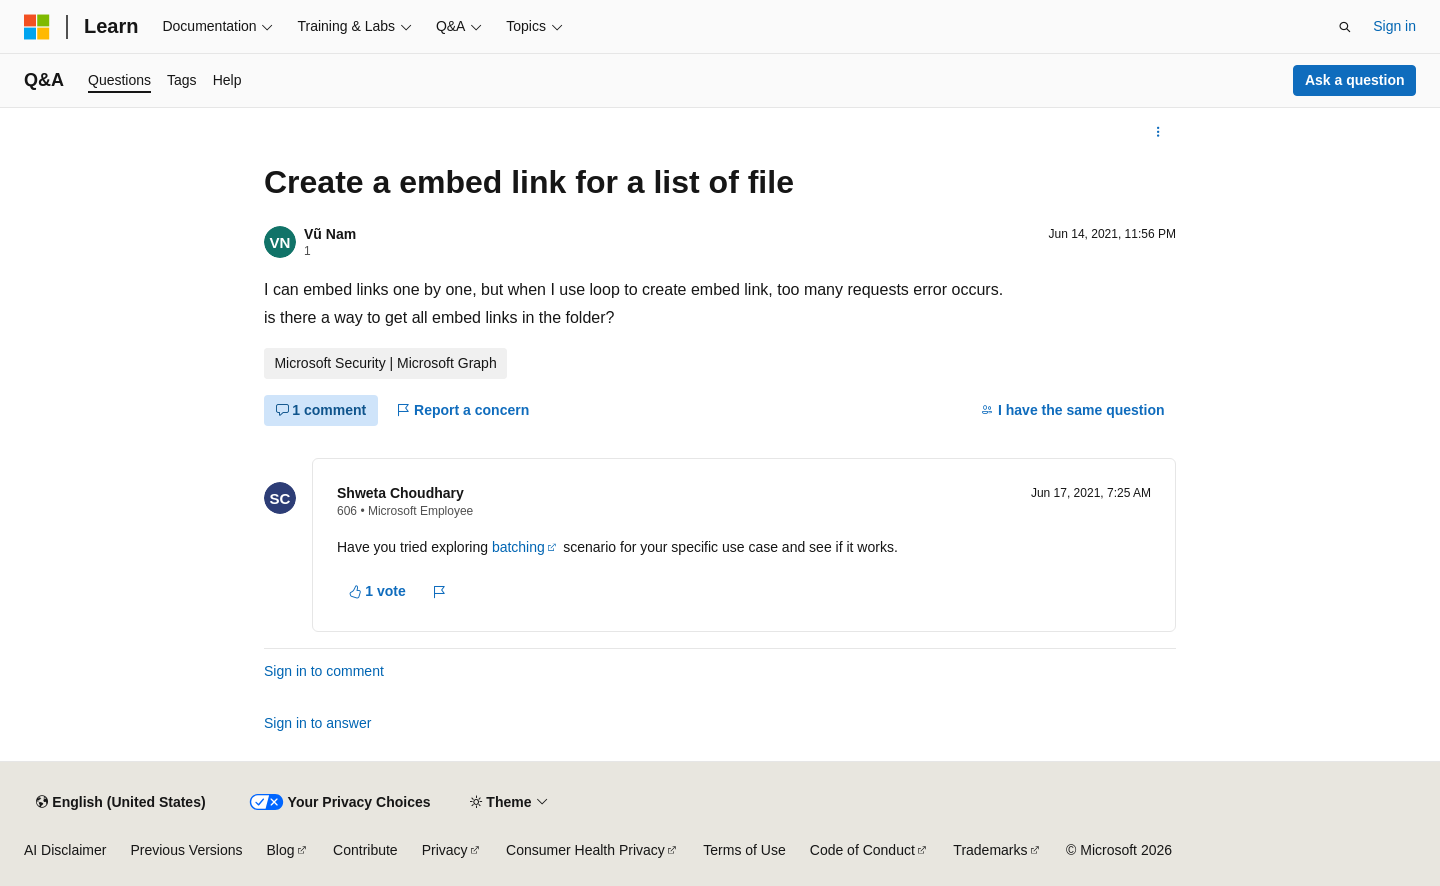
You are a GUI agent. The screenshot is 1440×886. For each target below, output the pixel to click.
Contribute (365, 850)
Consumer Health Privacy (585, 850)
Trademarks (990, 850)
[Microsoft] (37, 27)
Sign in (1394, 26)
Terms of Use (744, 850)
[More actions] (1158, 132)
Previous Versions (186, 850)
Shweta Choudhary (400, 493)
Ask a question (1355, 80)
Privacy (445, 850)
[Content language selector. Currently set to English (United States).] (120, 802)
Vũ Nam (330, 234)
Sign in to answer (317, 723)
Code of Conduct (862, 850)
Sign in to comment (324, 671)
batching (518, 547)
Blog (281, 850)
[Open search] (1345, 27)
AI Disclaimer (65, 850)
